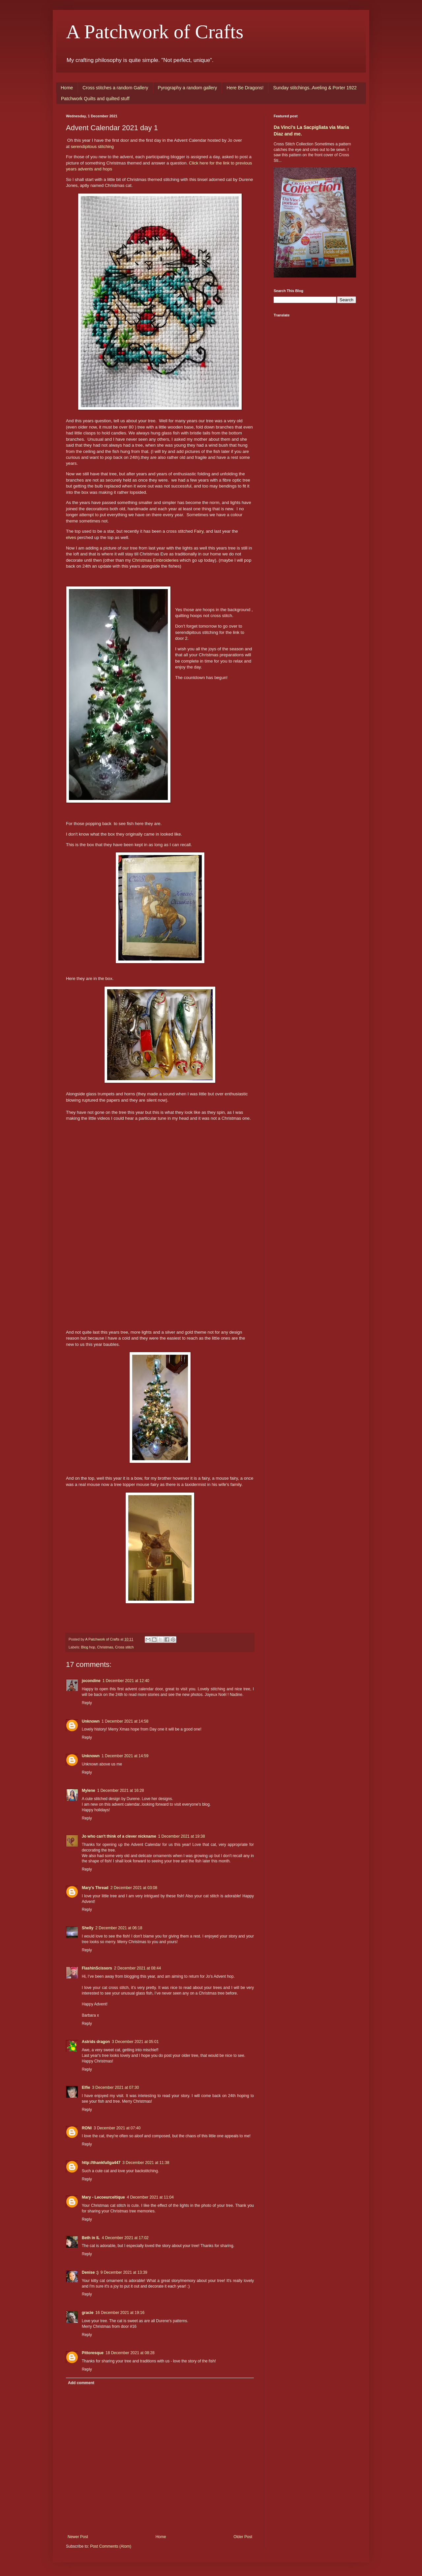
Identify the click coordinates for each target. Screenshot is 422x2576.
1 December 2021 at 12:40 (126, 1680)
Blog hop (88, 1647)
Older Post (242, 2536)
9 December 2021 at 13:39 (124, 2272)
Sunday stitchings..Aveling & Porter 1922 (314, 87)
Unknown (91, 1721)
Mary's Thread (95, 1887)
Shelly (87, 1928)
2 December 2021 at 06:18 (118, 1928)
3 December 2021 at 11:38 (145, 2162)
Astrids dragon (96, 2041)
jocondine (91, 1680)
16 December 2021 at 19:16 (119, 2312)
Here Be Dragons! (244, 87)
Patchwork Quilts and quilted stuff (95, 98)
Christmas (105, 1647)
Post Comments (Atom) (110, 2546)
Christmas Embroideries (155, 560)
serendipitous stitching (92, 146)
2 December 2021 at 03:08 (133, 1887)
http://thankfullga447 (101, 2162)
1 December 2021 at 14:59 (125, 1756)
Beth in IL (91, 2237)
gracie (87, 2312)
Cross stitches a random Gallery (115, 87)
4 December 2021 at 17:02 (125, 2237)
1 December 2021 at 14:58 (125, 1721)
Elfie (86, 2087)
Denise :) (90, 2272)
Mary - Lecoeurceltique (103, 2197)
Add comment (81, 2383)
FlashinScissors (97, 1968)
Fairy (198, 531)
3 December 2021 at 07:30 (115, 2087)
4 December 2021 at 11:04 (150, 2197)
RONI (87, 2128)
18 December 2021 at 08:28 (130, 2353)
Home (67, 87)
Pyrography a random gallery (187, 87)
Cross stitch (124, 1647)
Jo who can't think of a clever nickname (119, 1836)
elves (71, 537)
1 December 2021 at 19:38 (181, 1836)
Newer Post (78, 2536)
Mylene (88, 1790)
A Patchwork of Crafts (154, 32)
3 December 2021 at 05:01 (135, 2041)
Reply (87, 1703)
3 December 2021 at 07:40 (117, 2128)
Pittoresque (93, 2353)
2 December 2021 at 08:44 (137, 1968)
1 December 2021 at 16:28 (120, 1790)
